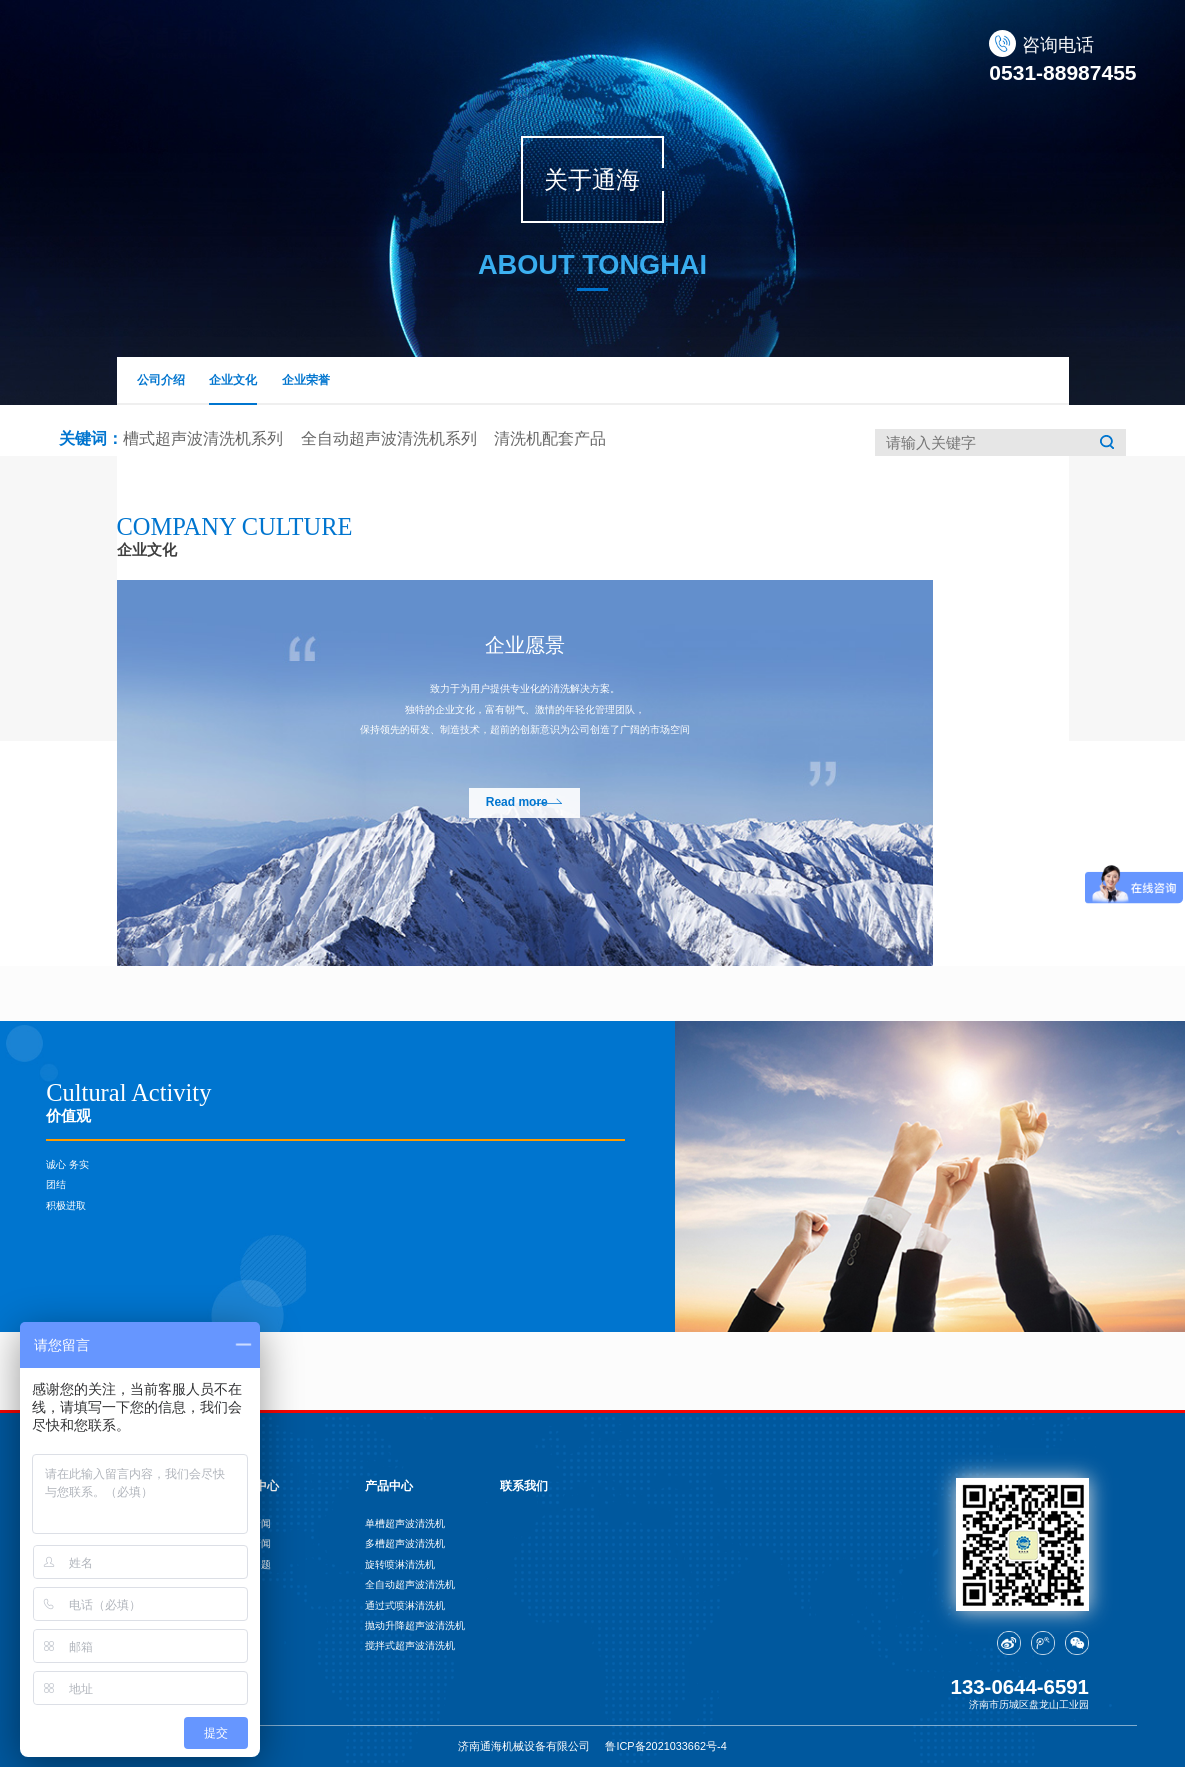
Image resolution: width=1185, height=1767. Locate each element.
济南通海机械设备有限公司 (524, 1746)
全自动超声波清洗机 (410, 1584)
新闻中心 (644, 58)
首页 (353, 58)
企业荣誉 (306, 380)
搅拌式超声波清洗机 (410, 1645)
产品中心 (540, 58)
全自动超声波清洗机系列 (389, 438)
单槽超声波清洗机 (405, 1523)
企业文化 (233, 389)
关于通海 (437, 58)
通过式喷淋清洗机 (405, 1605)
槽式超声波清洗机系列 (203, 438)
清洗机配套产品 (550, 438)
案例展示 (850, 58)
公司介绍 (161, 380)
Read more (517, 802)
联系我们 (953, 58)
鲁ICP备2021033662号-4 (665, 1746)
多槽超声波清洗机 (405, 1543)
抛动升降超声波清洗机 (415, 1625)
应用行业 (747, 58)
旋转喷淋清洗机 (400, 1564)
